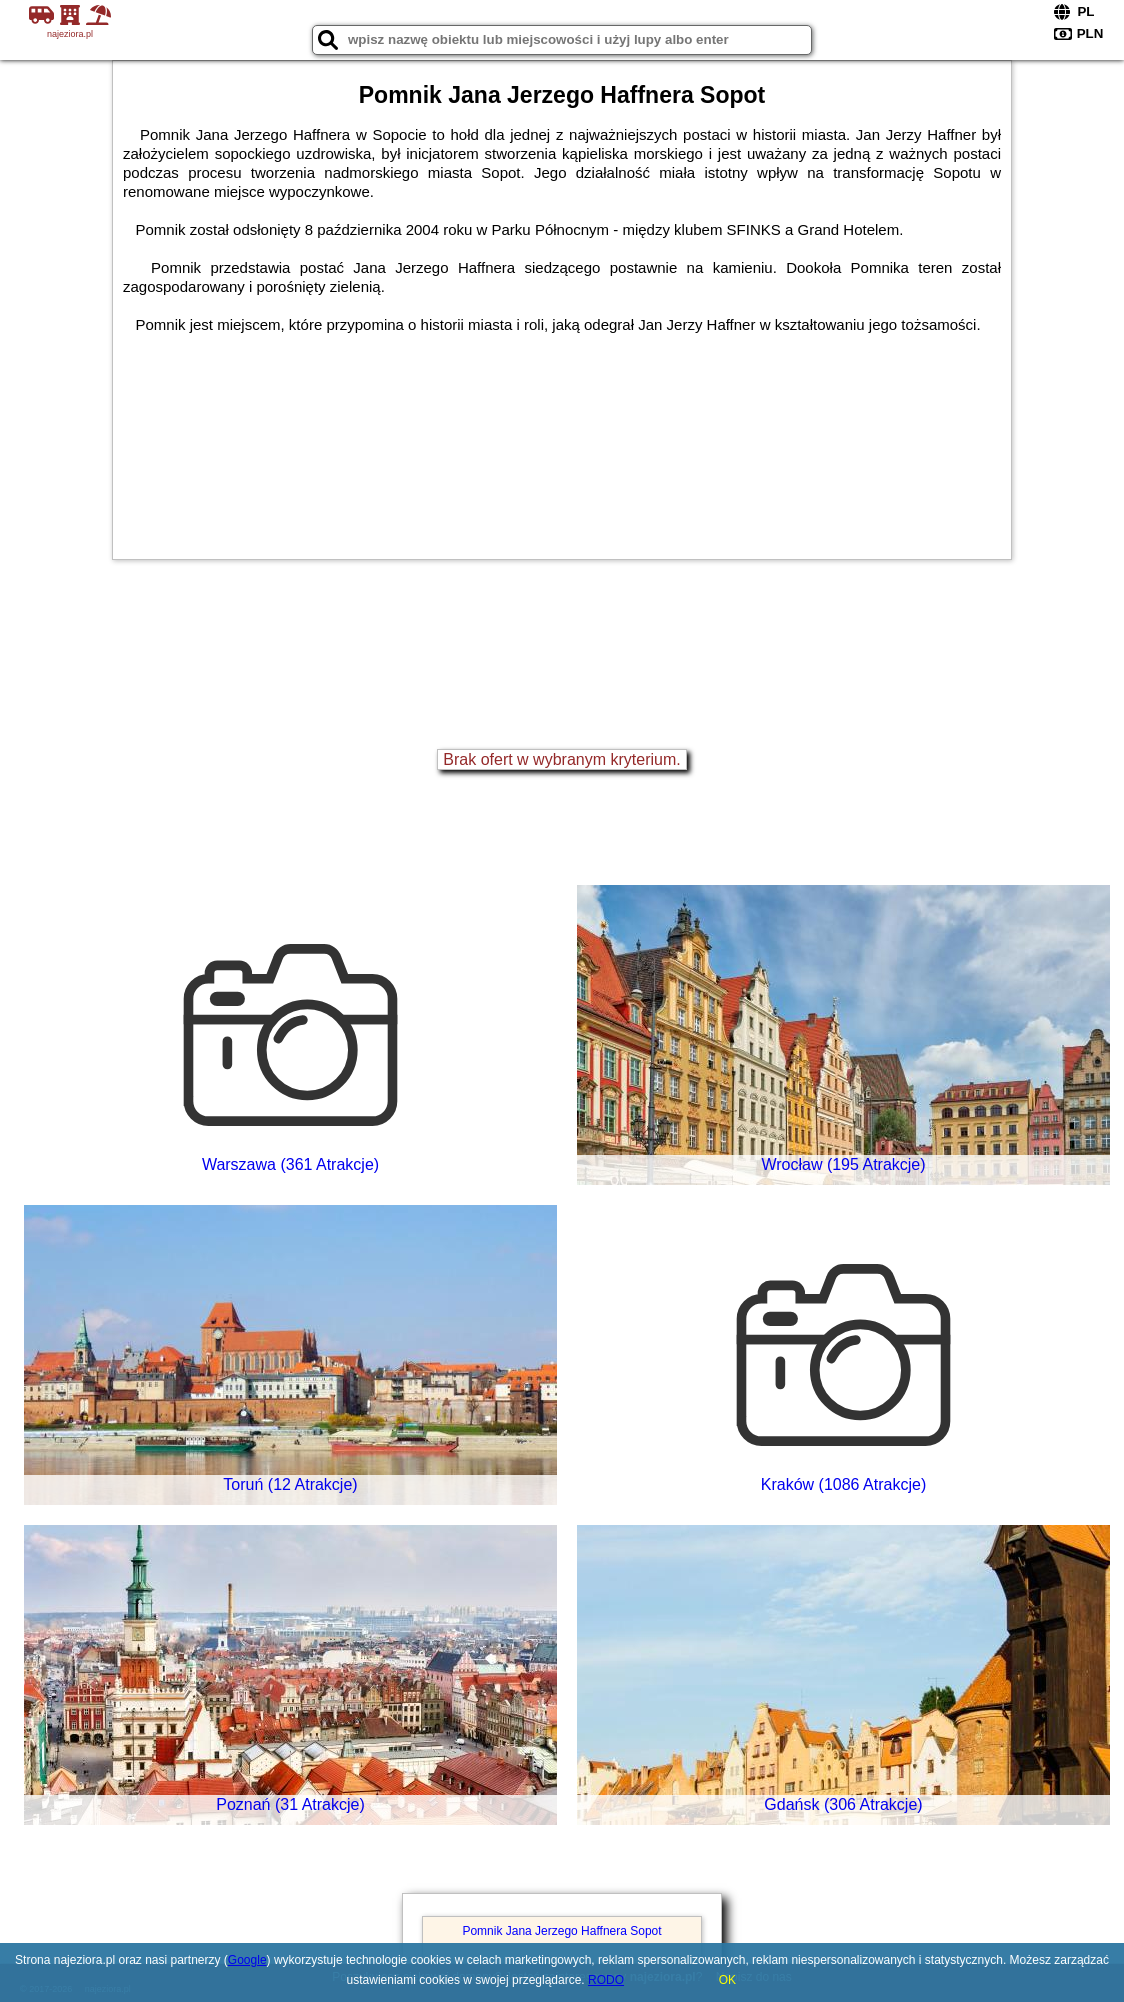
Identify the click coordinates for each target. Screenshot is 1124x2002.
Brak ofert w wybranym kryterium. (561, 759)
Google (247, 1960)
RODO (606, 1980)
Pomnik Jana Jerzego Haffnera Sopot (561, 1931)
